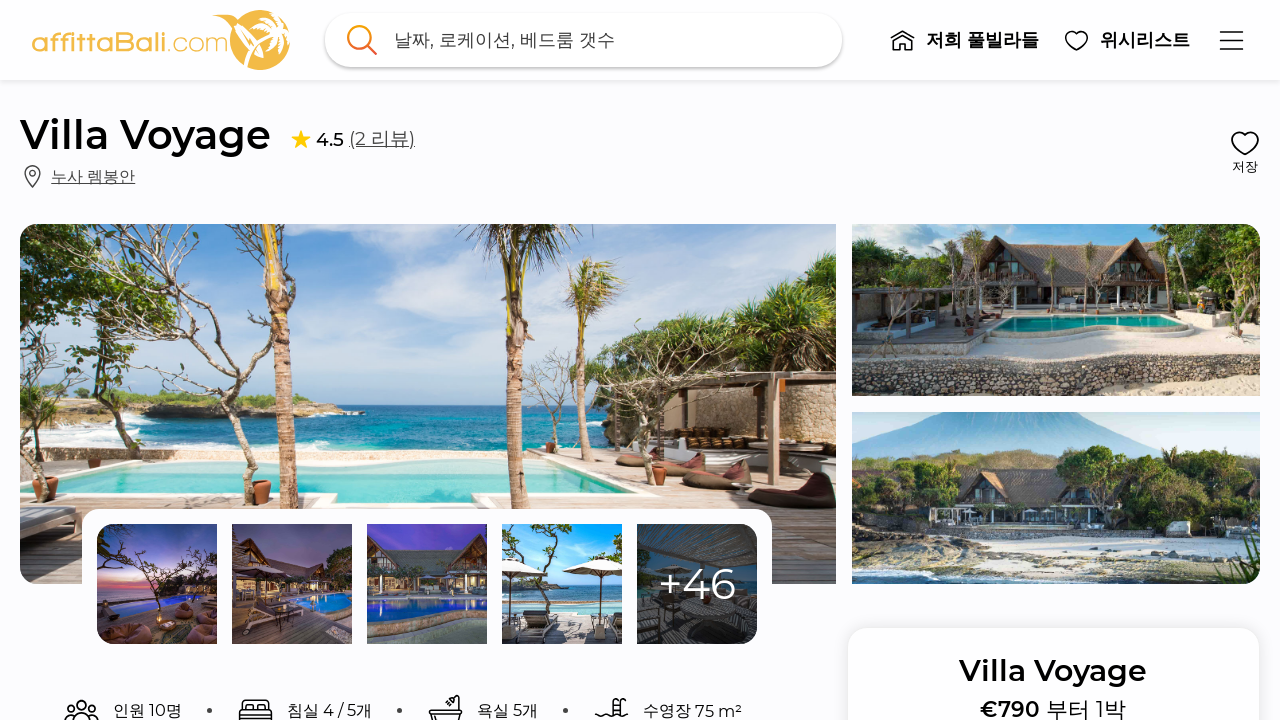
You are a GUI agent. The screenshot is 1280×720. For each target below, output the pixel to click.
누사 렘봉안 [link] (93, 176)
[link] (161, 40)
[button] (964, 40)
